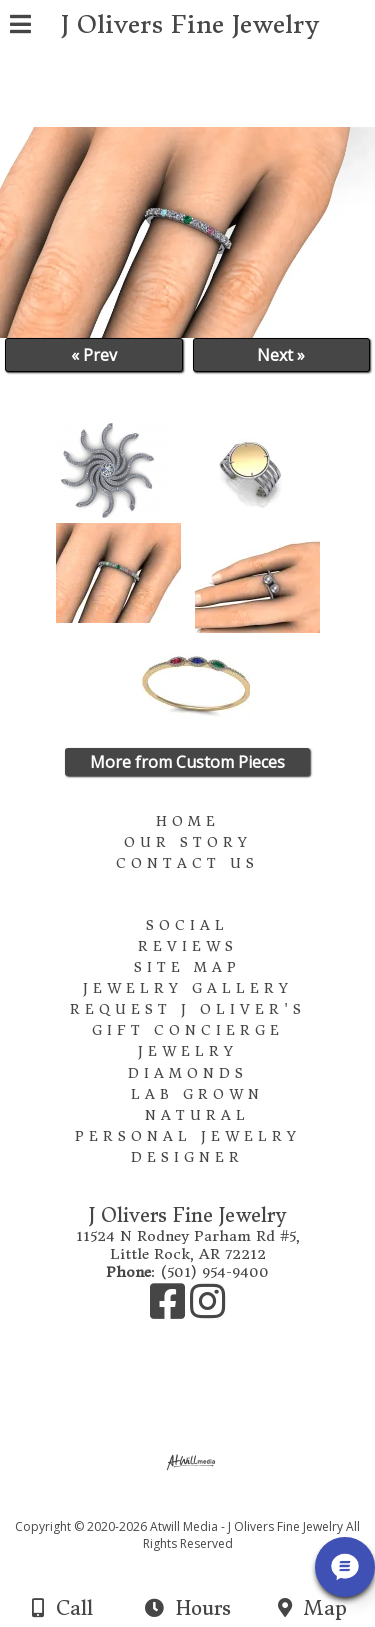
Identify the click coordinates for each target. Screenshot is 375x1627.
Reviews (188, 946)
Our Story (188, 842)
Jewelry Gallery (188, 988)
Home (188, 821)
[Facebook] (170, 1311)
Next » (281, 355)
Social (187, 925)
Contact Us (187, 863)
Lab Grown (197, 1094)
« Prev (94, 355)
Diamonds (188, 1073)
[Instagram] (207, 1311)
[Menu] (20, 27)
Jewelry (188, 1051)
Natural (197, 1115)
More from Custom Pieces (187, 762)
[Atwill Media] (205, 1504)
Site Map (187, 967)
